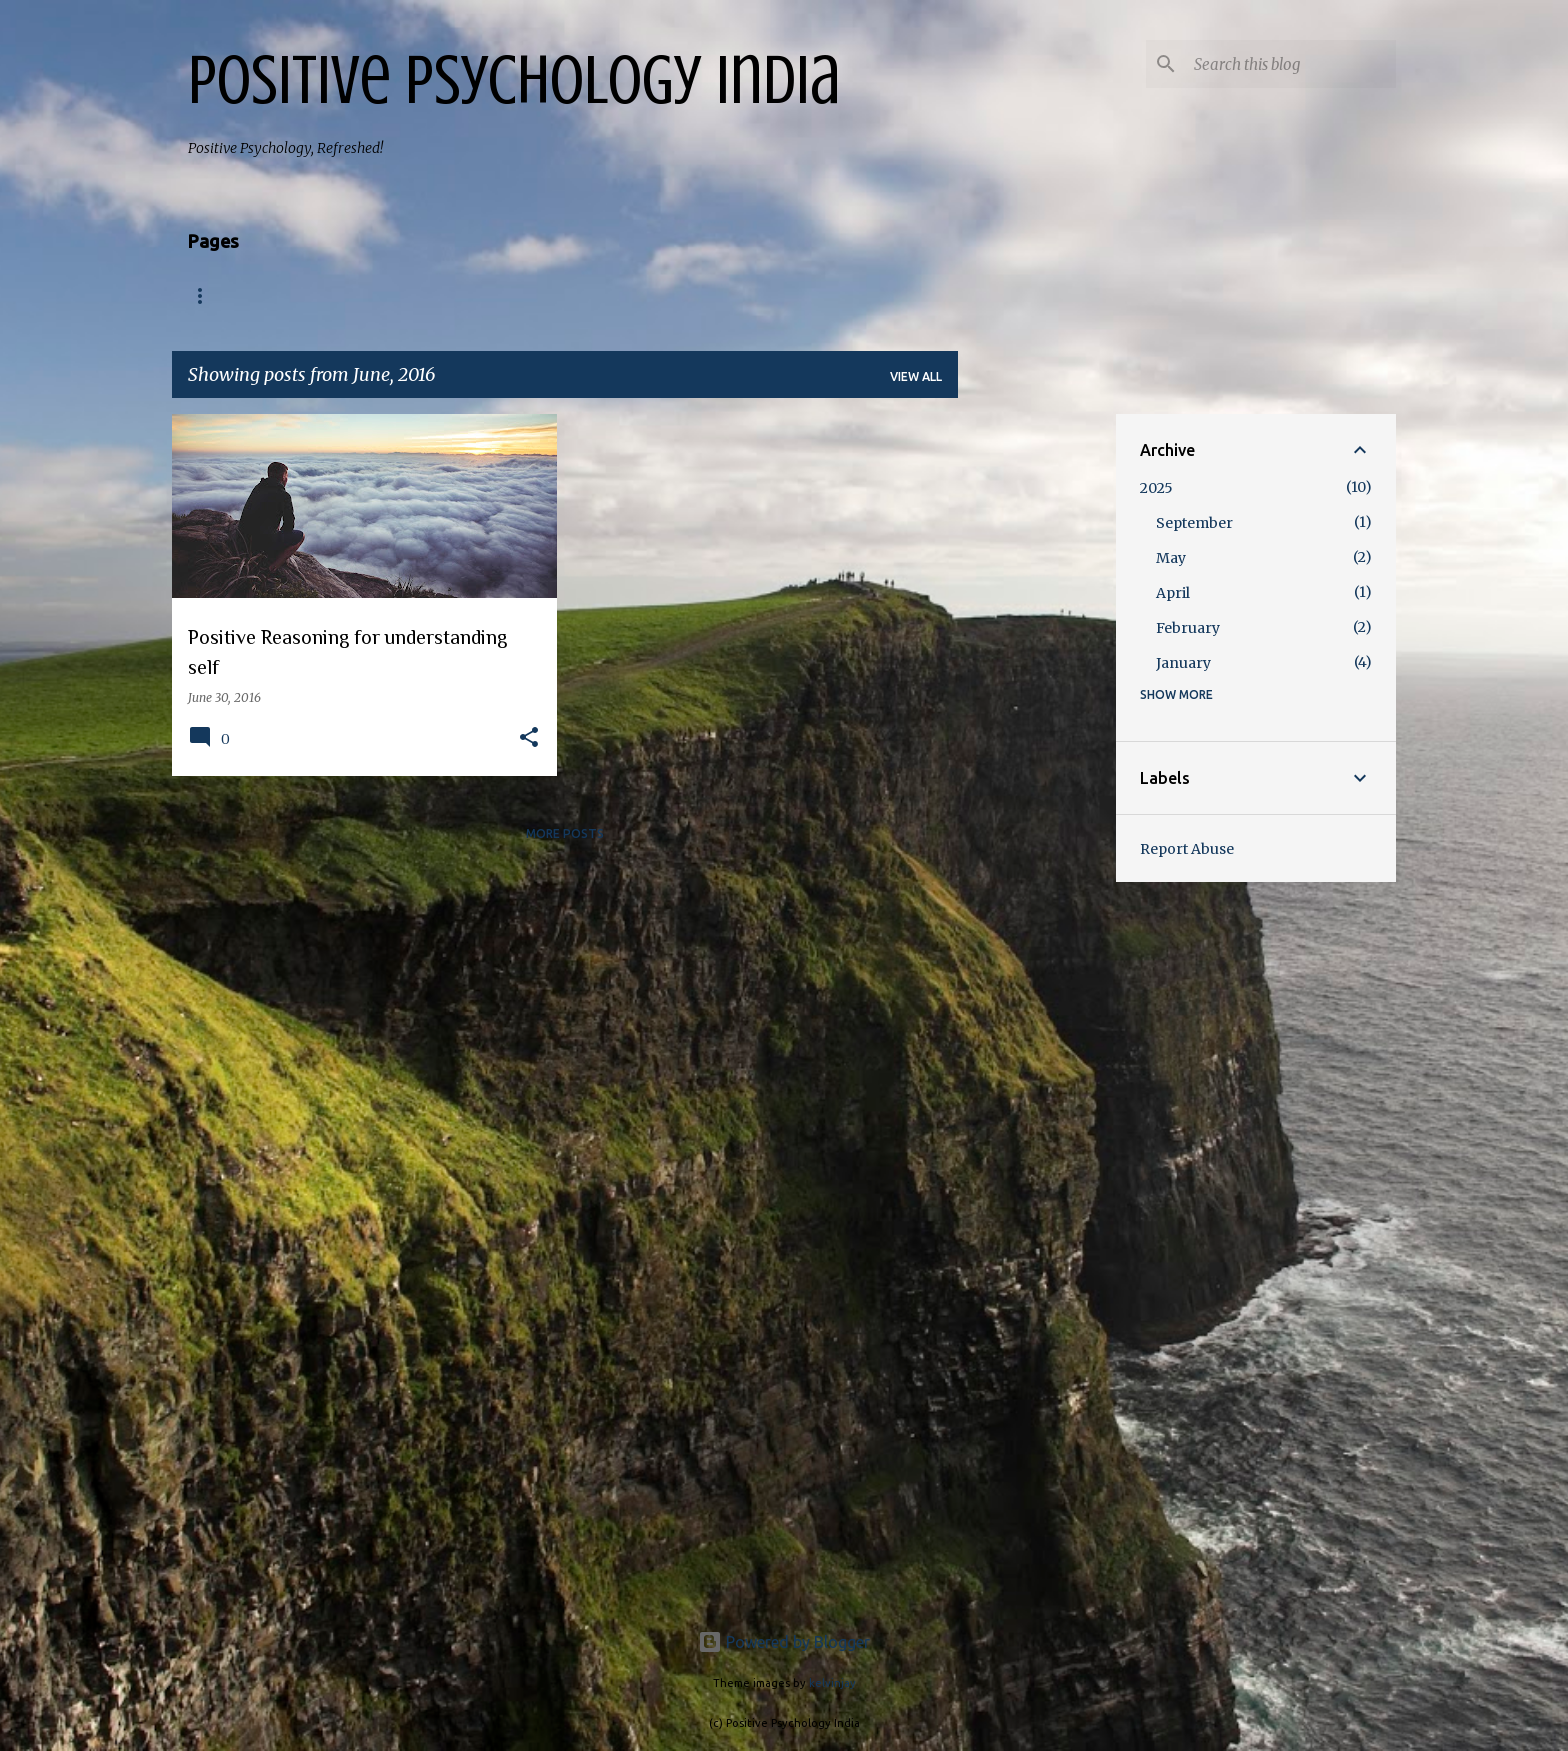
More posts (565, 833)
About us (305, 296)
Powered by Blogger (784, 1642)
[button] (529, 738)
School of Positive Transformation (631, 296)
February (1188, 628)
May (1171, 558)
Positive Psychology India (514, 80)
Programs (419, 296)
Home (208, 296)
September (1194, 523)
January (1183, 663)
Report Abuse (1187, 849)
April (1173, 593)
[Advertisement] (1037, 714)
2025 (1156, 488)
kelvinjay (832, 1683)
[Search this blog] (1291, 64)
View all (916, 376)
